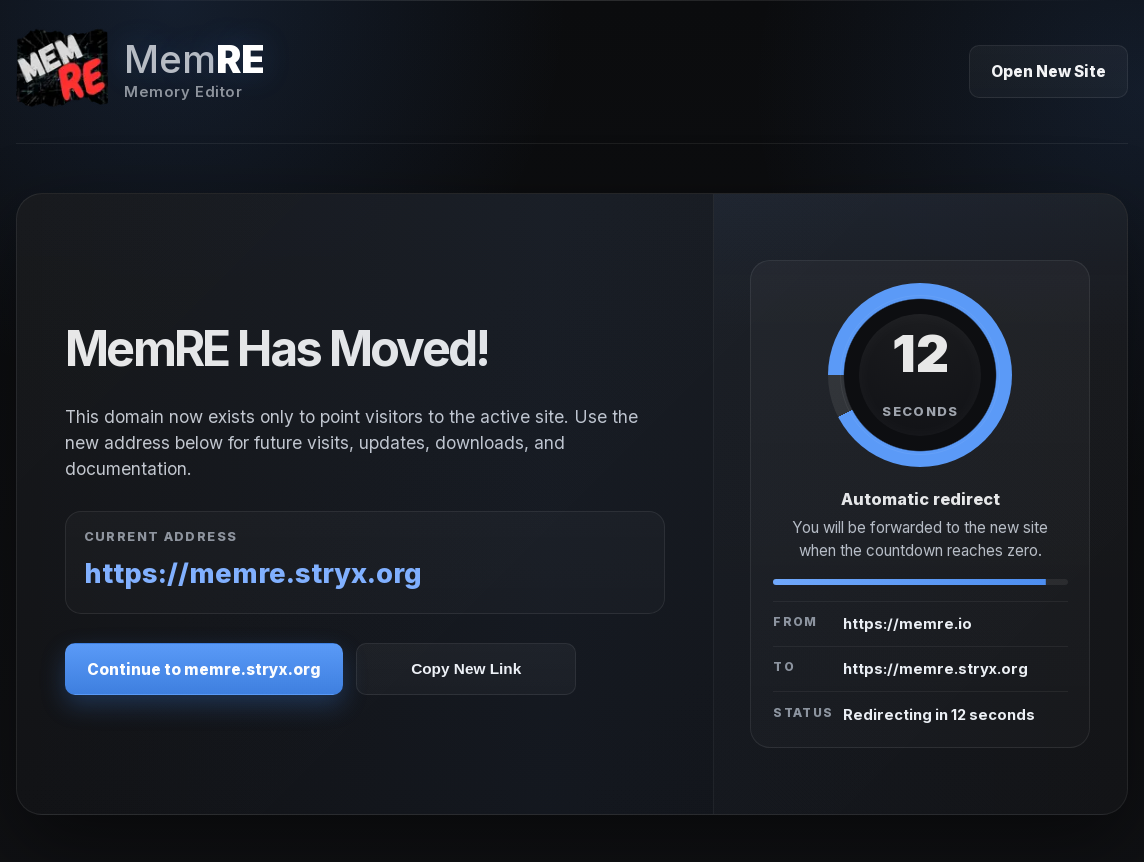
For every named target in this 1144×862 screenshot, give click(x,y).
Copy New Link (466, 668)
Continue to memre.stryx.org (204, 669)
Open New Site (1048, 71)
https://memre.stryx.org (253, 573)
